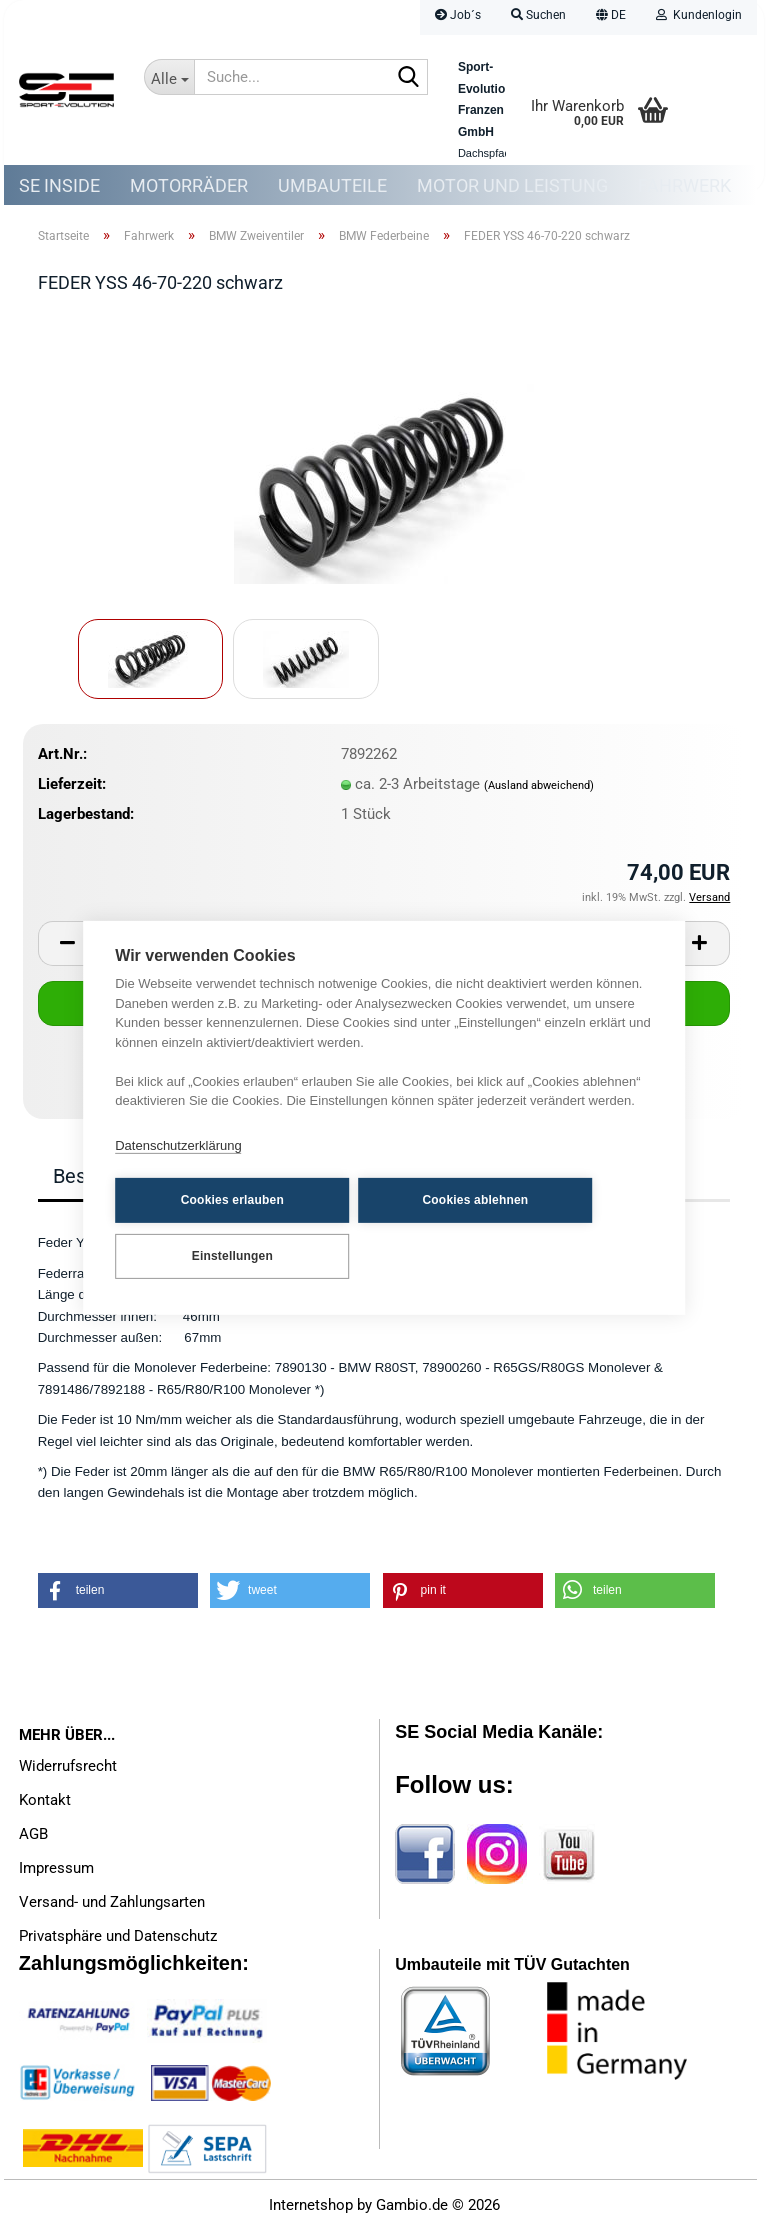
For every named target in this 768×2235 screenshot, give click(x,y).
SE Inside (59, 185)
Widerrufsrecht (68, 1771)
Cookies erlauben (213, 1200)
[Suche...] (169, 77)
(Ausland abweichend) (539, 790)
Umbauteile (332, 185)
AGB (33, 1839)
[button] (611, 17)
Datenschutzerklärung (178, 1146)
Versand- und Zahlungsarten (112, 1907)
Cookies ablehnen (419, 1200)
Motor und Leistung (512, 185)
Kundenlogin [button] (699, 15)
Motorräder (189, 185)
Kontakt (45, 1805)
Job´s (458, 15)
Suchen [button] (538, 15)
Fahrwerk (684, 185)
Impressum (56, 1873)
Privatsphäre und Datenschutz (118, 1941)
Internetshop (311, 2210)
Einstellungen (213, 1255)
